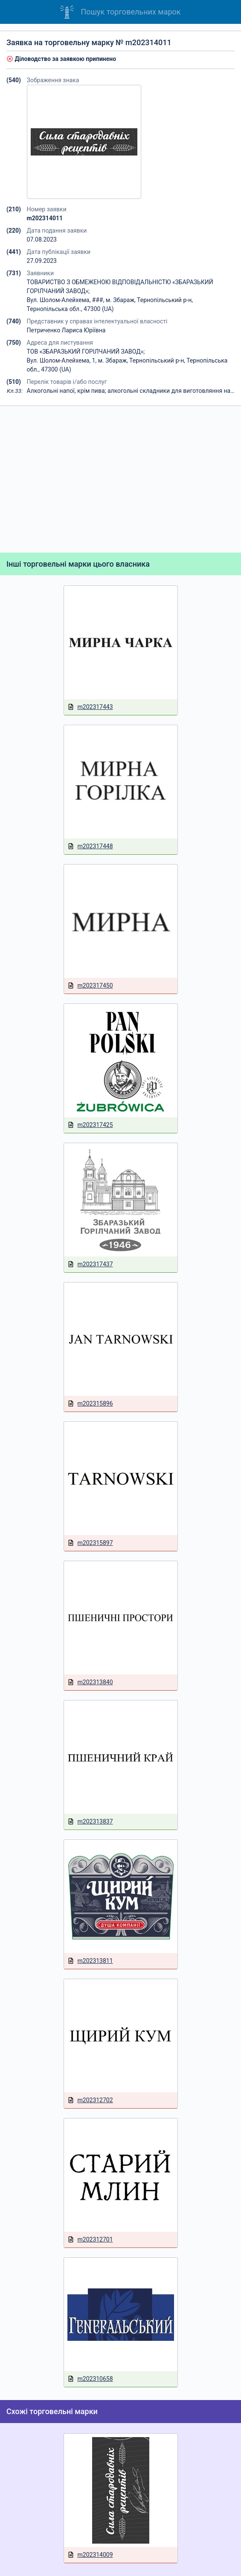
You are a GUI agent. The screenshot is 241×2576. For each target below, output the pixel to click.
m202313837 (90, 1821)
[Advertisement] (120, 479)
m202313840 (90, 1682)
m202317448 (90, 846)
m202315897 (90, 1543)
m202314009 (90, 2555)
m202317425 (90, 1125)
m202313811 (90, 1961)
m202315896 (90, 1403)
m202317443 (90, 707)
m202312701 (90, 2239)
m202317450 (90, 985)
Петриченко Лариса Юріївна (66, 330)
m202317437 (90, 1264)
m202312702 (90, 2100)
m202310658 (90, 2379)
